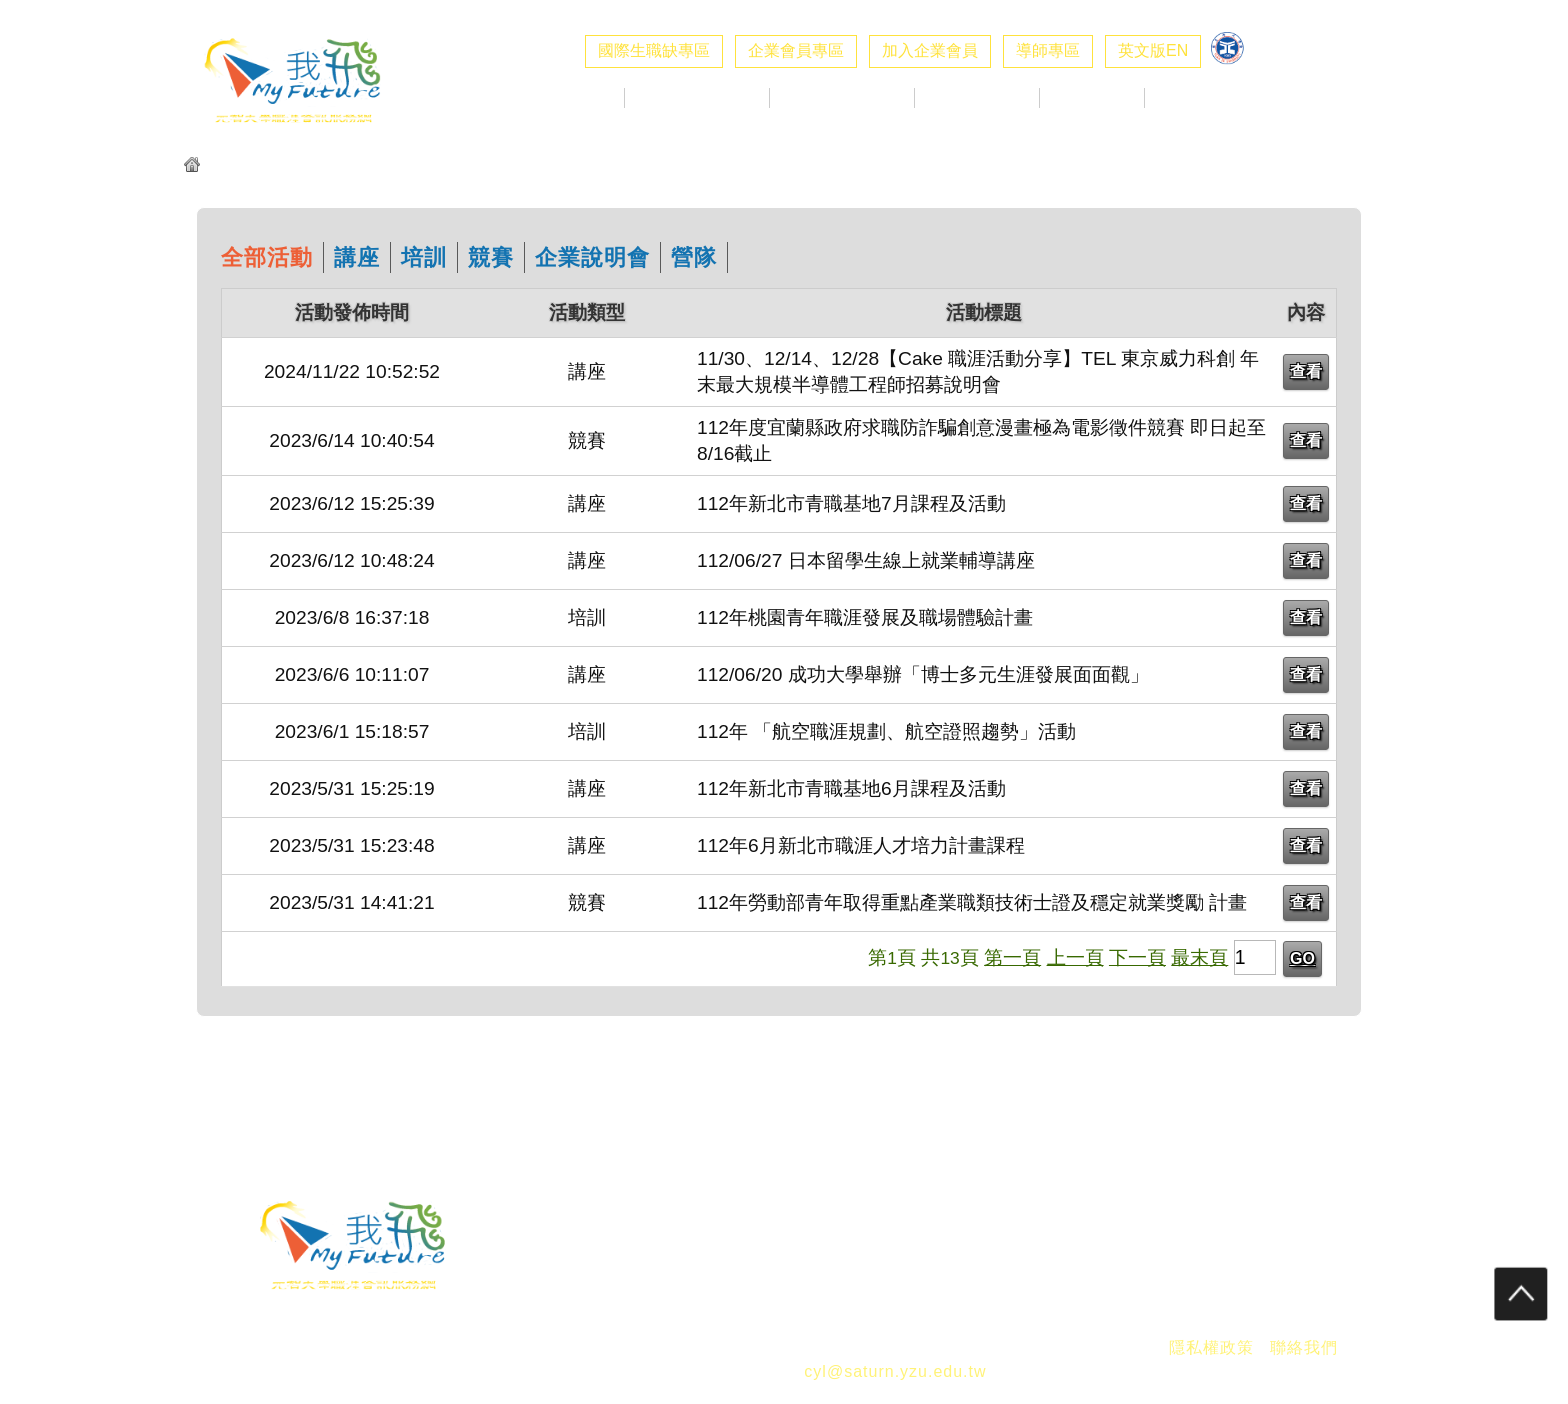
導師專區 (1048, 50)
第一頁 (1012, 957)
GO (1302, 958)
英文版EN (1153, 50)
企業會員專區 (796, 50)
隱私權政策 (1211, 1347)
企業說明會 (592, 257)
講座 (357, 257)
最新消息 (572, 98)
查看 (1306, 371)
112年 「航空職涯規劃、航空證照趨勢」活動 (886, 731)
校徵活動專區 (842, 98)
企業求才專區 (697, 98)
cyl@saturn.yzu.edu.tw (895, 1371)
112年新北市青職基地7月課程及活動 (851, 503)
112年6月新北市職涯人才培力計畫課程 (861, 845)
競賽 (491, 257)
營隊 (694, 257)
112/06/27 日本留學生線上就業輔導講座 (866, 560)
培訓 (424, 257)
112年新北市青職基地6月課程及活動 (851, 788)
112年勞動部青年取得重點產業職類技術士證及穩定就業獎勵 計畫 (972, 902)
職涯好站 (1092, 98)
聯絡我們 (1304, 1347)
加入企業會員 (930, 50)
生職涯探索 (977, 98)
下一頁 (1137, 957)
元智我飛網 (245, 167)
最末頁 (1199, 957)
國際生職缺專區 (654, 50)
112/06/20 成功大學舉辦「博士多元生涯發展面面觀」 (923, 674)
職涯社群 (1197, 98)
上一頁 (1075, 957)
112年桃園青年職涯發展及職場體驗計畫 (865, 617)
